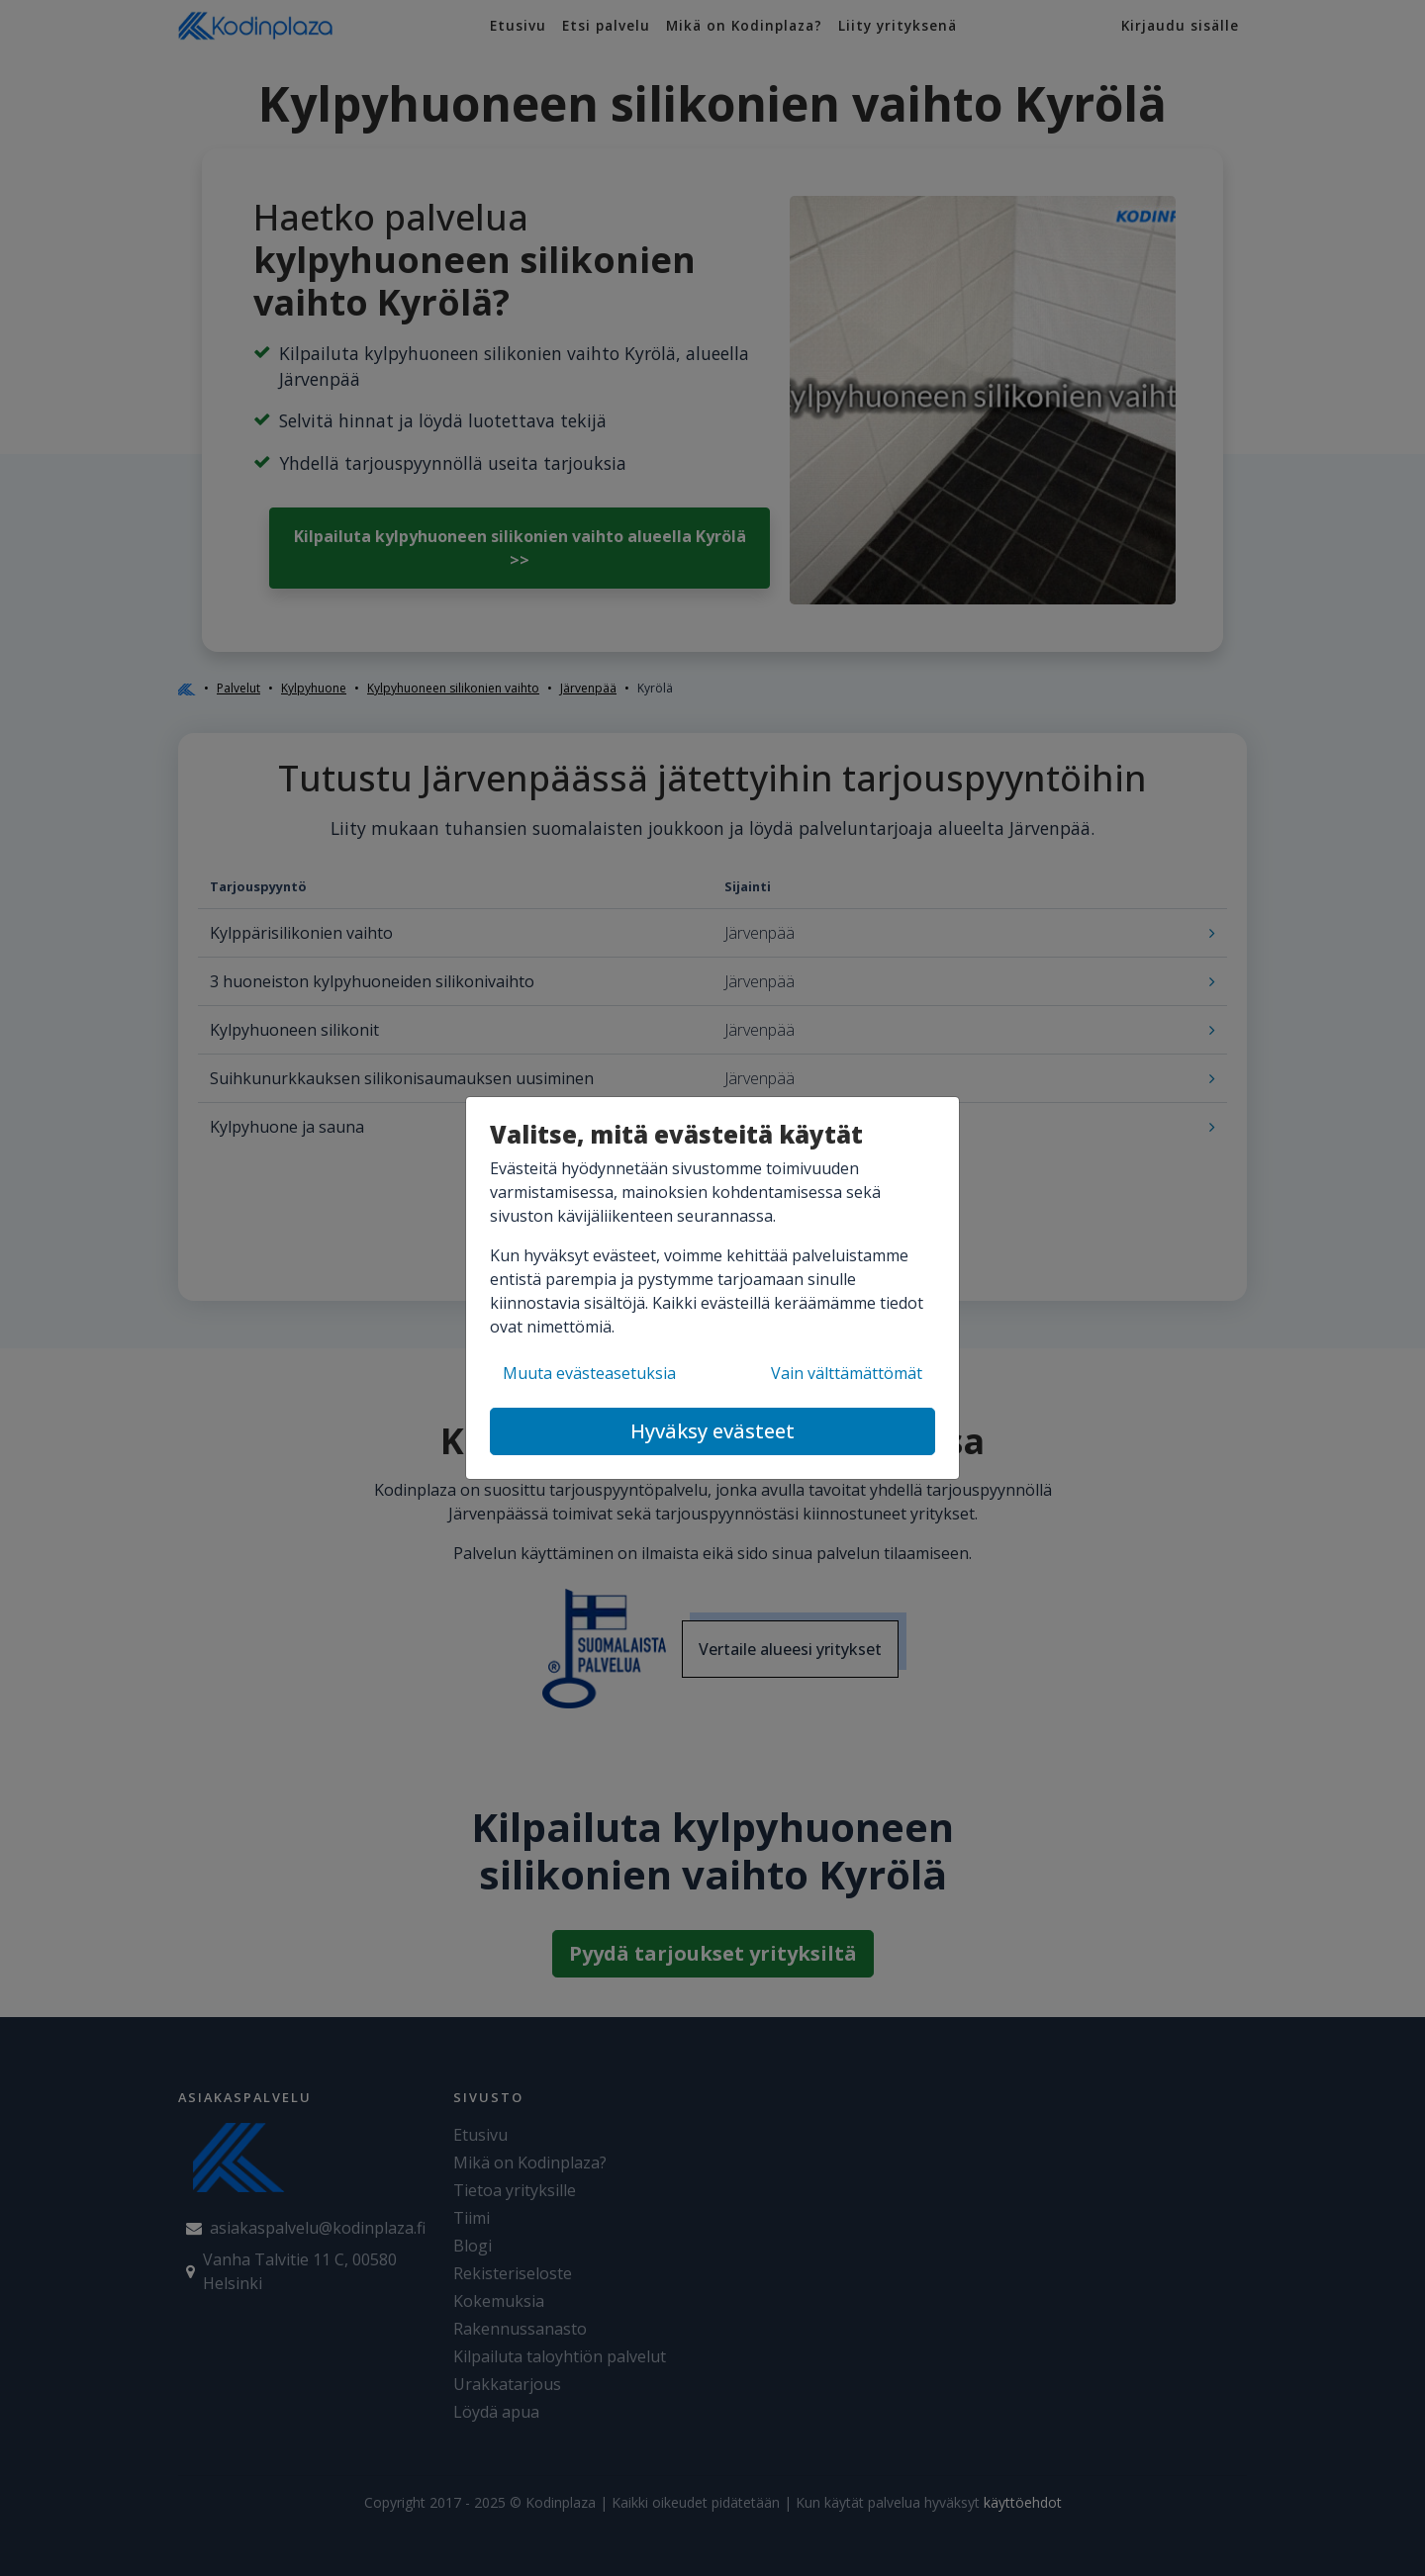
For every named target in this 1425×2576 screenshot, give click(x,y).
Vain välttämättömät (846, 1373)
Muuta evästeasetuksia (589, 1373)
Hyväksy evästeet (712, 1431)
